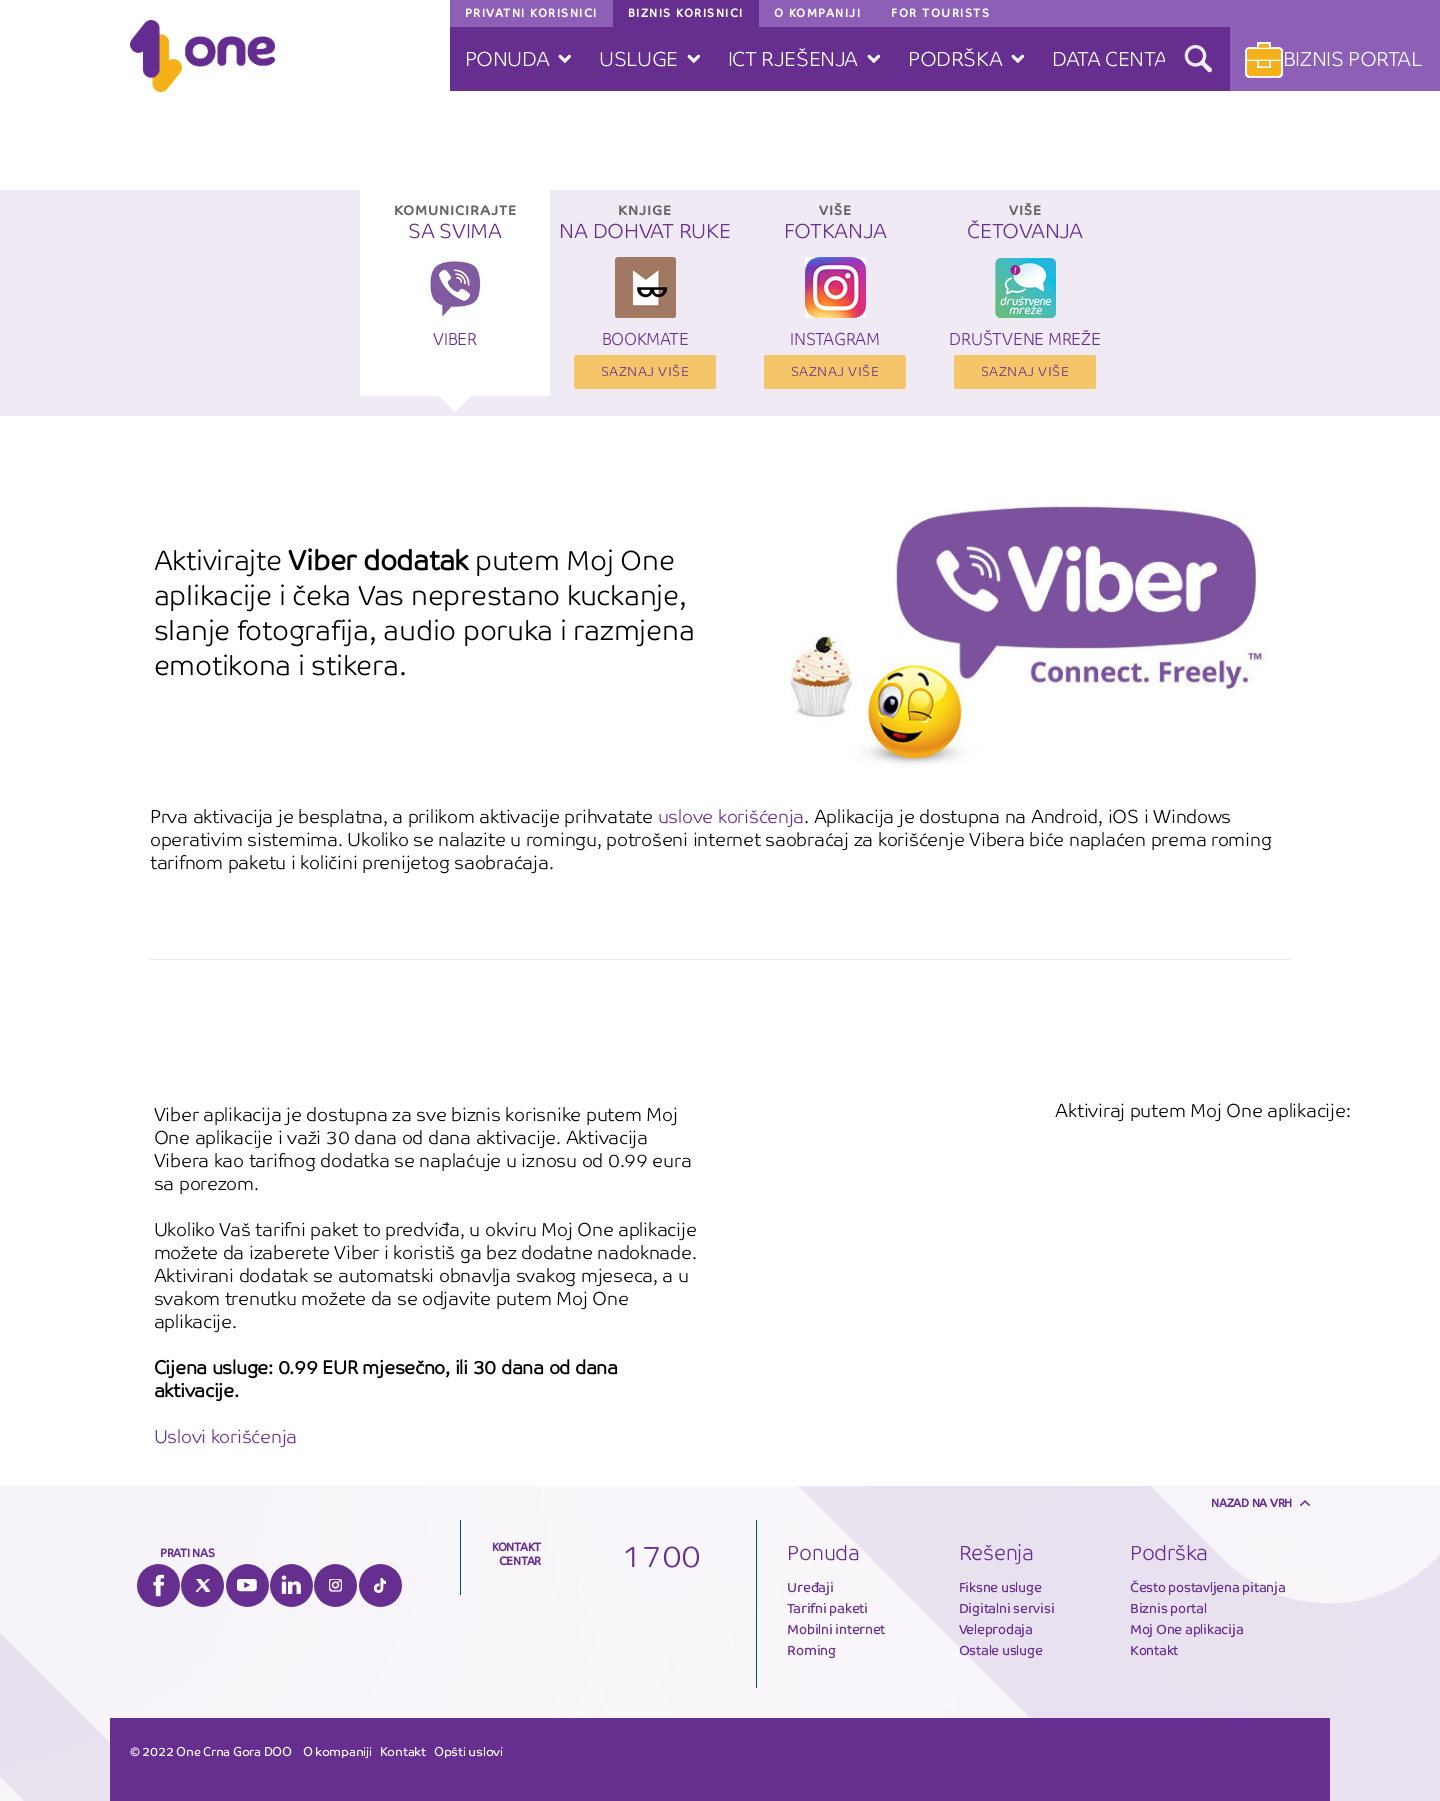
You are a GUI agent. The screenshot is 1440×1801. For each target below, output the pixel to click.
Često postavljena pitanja (1208, 1587)
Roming (811, 1650)
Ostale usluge (1001, 1650)
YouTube (247, 1585)
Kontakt (1154, 1650)
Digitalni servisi (1007, 1608)
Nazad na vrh (1251, 1503)
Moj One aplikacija (1186, 1629)
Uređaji (810, 1587)
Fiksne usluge (1000, 1587)
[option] (455, 303)
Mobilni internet (836, 1629)
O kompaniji (337, 1752)
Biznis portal (1168, 1608)
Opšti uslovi (468, 1752)
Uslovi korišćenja (226, 1436)
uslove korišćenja (731, 816)
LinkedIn (291, 1585)
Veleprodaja (996, 1629)
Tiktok (380, 1585)
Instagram (335, 1585)
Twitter (202, 1585)
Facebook (158, 1585)
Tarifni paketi (827, 1608)
